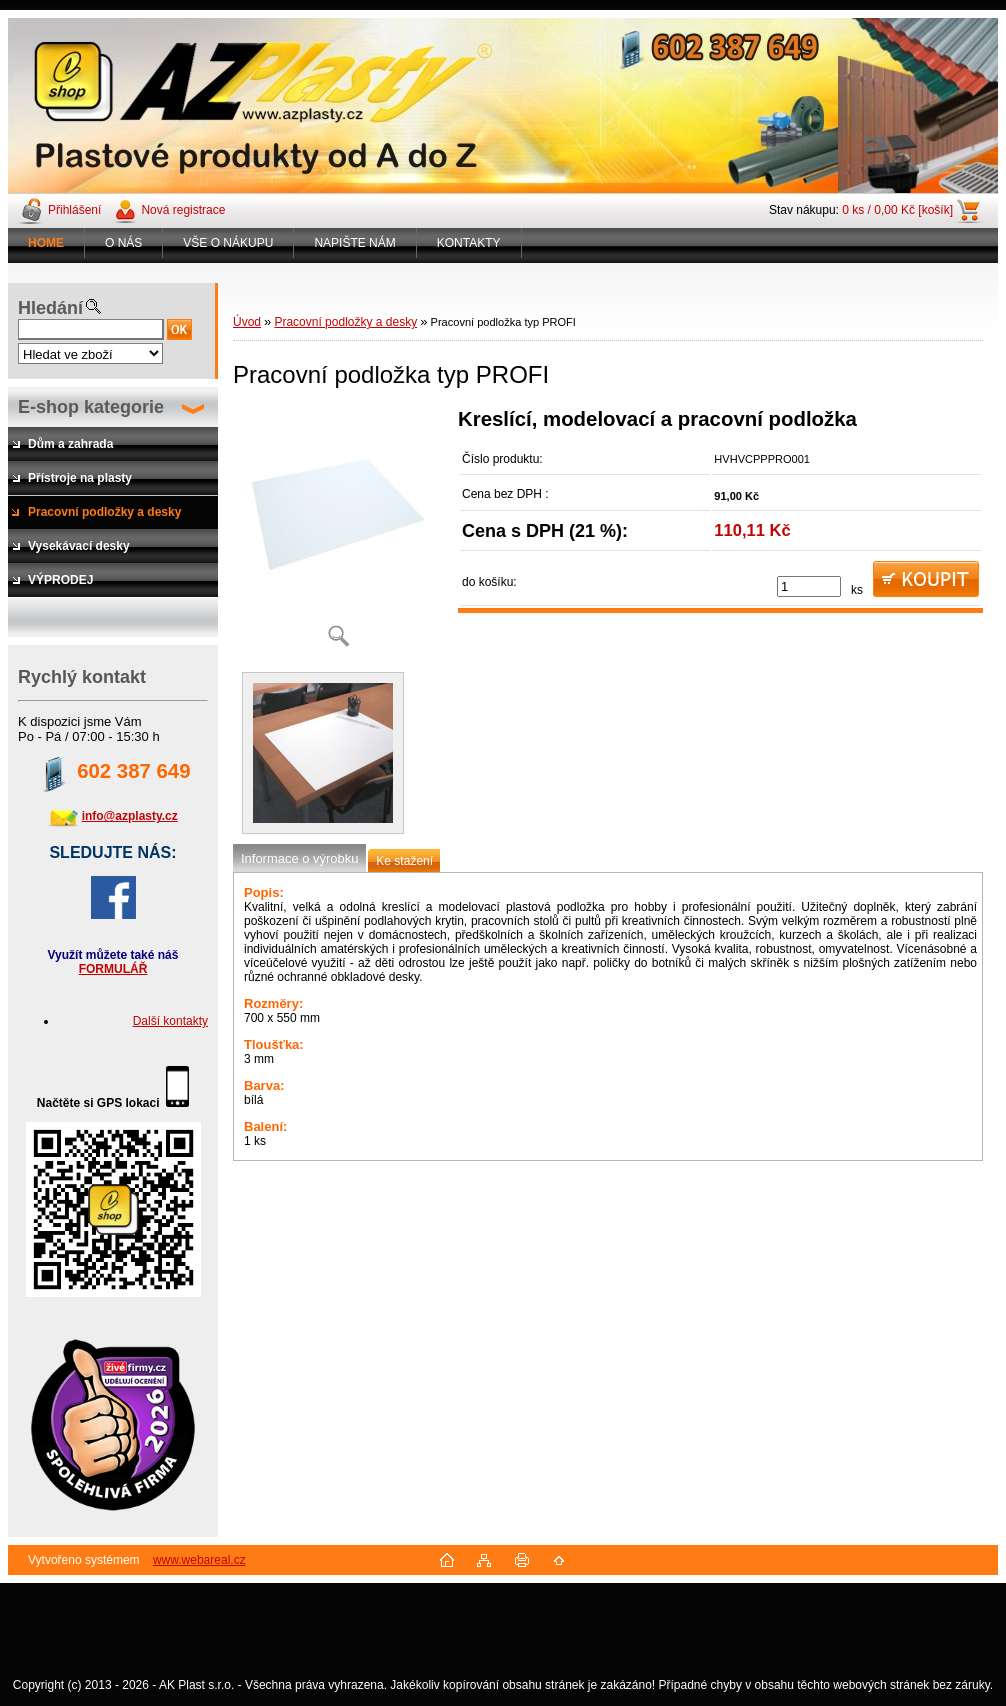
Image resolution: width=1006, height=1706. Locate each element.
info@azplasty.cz (130, 816)
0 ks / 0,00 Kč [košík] (897, 210)
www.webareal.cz (199, 1560)
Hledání (50, 308)
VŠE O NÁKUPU (228, 243)
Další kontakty (170, 1021)
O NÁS (123, 243)
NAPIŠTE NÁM (354, 243)
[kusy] (809, 586)
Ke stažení (404, 861)
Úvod (247, 322)
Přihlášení (74, 210)
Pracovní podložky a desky (345, 322)
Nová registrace (183, 210)
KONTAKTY (469, 243)
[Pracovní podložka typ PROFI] (338, 534)
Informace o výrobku (299, 858)
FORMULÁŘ (113, 969)
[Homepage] (46, 243)
